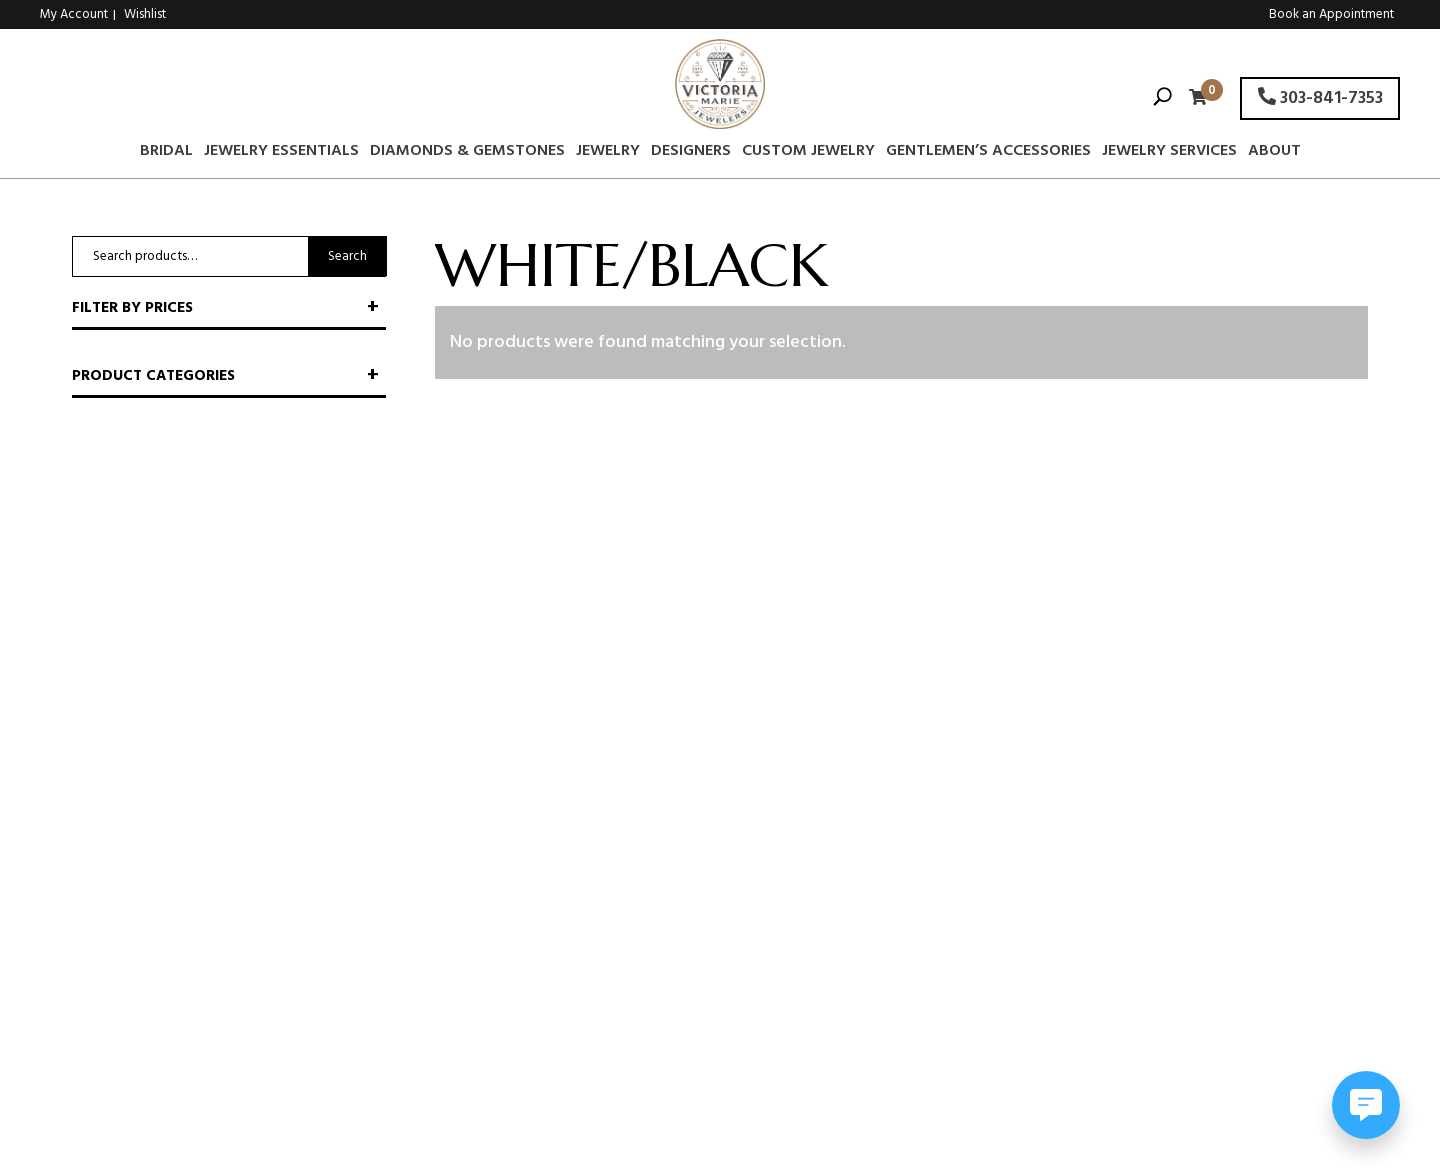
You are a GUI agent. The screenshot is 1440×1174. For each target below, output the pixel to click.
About (1274, 154)
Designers (691, 154)
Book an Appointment (1331, 14)
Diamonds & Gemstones (467, 154)
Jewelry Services (1169, 154)
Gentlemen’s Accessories (988, 154)
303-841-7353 (1320, 98)
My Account (74, 14)
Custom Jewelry (808, 154)
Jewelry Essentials (281, 154)
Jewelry (608, 154)
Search (347, 256)
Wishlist (145, 14)
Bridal (166, 154)
